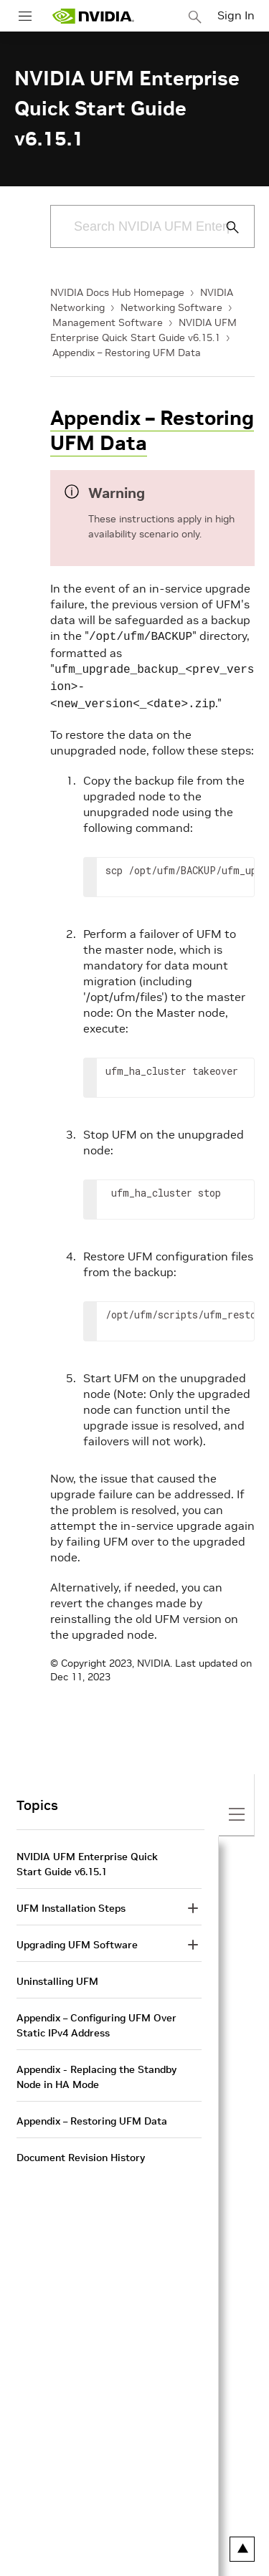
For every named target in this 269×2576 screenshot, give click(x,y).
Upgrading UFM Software (77, 1939)
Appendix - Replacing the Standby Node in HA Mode (96, 2071)
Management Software (107, 322)
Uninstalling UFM (57, 1975)
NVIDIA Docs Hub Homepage (117, 292)
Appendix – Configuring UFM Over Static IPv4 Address (96, 2020)
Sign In (236, 15)
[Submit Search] (224, 227)
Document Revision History (80, 2151)
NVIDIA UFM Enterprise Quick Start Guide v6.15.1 (87, 1858)
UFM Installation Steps (71, 1902)
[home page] (93, 16)
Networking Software (171, 307)
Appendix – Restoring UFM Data (126, 352)
